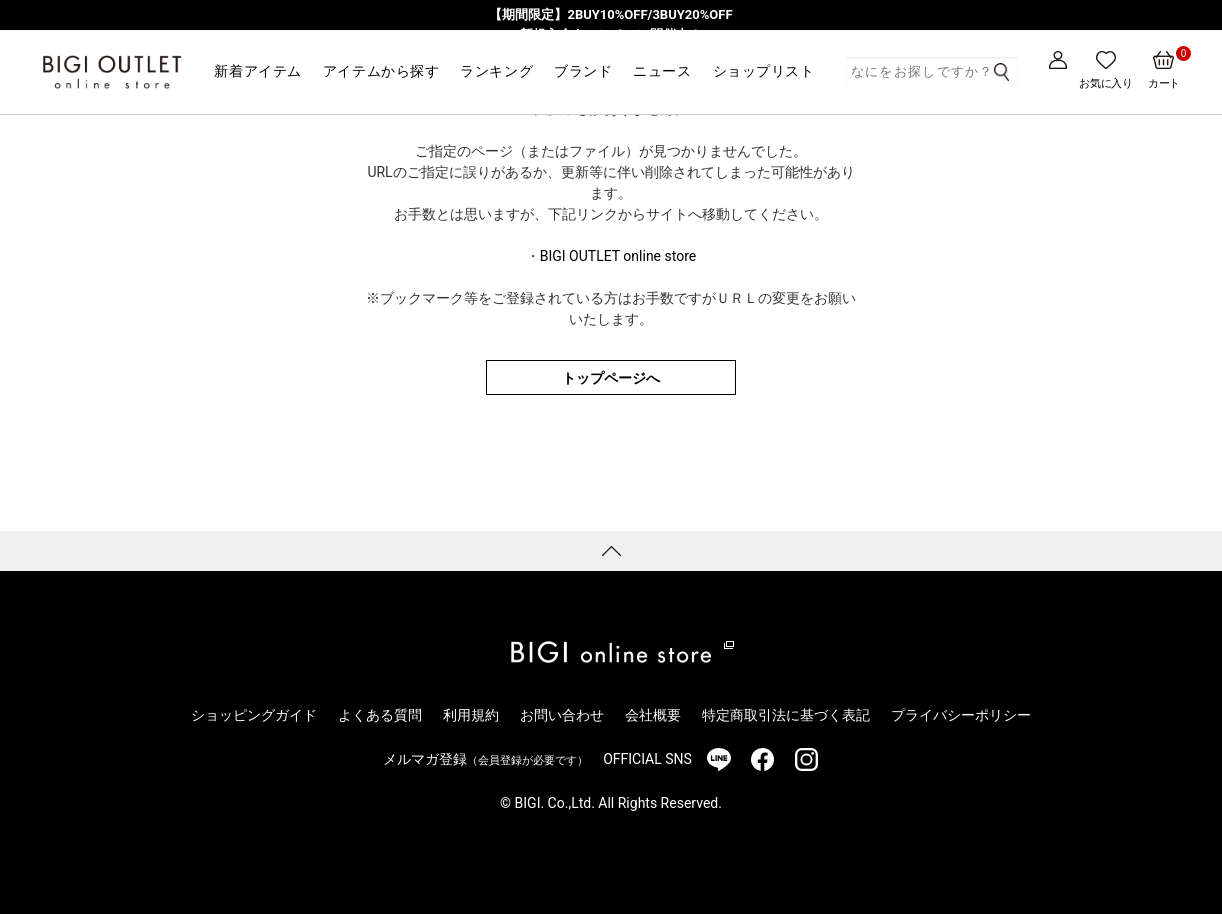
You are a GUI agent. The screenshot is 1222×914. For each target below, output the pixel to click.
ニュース (662, 71)
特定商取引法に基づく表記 (786, 715)
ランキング (496, 71)
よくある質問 (380, 715)
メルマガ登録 (485, 759)
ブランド (583, 71)
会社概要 (653, 715)
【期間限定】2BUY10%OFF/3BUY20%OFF (610, 14)
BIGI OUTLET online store (618, 256)
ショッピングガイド (254, 715)
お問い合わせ (562, 715)
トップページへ (611, 378)
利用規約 (471, 715)
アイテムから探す (381, 71)
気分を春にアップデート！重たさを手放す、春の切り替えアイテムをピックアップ (611, 53)
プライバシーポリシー (961, 715)
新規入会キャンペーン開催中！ (611, 34)
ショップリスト (764, 71)
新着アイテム (257, 71)
